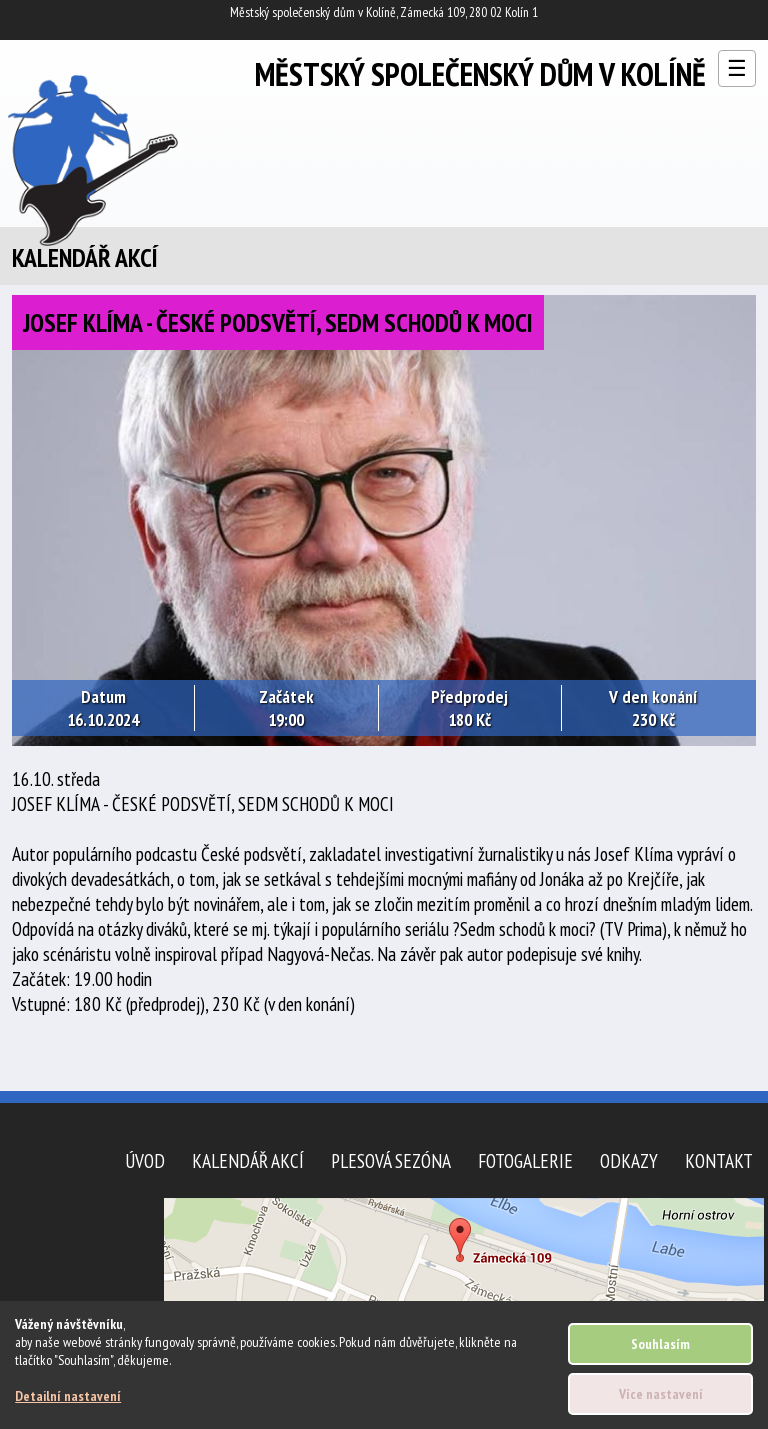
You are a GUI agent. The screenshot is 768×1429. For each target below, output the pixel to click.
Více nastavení (661, 1394)
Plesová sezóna (391, 1160)
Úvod (145, 1160)
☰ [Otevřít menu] (737, 68)
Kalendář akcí (248, 1160)
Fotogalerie (525, 1160)
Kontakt (719, 1160)
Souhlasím (660, 1344)
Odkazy (629, 1160)
